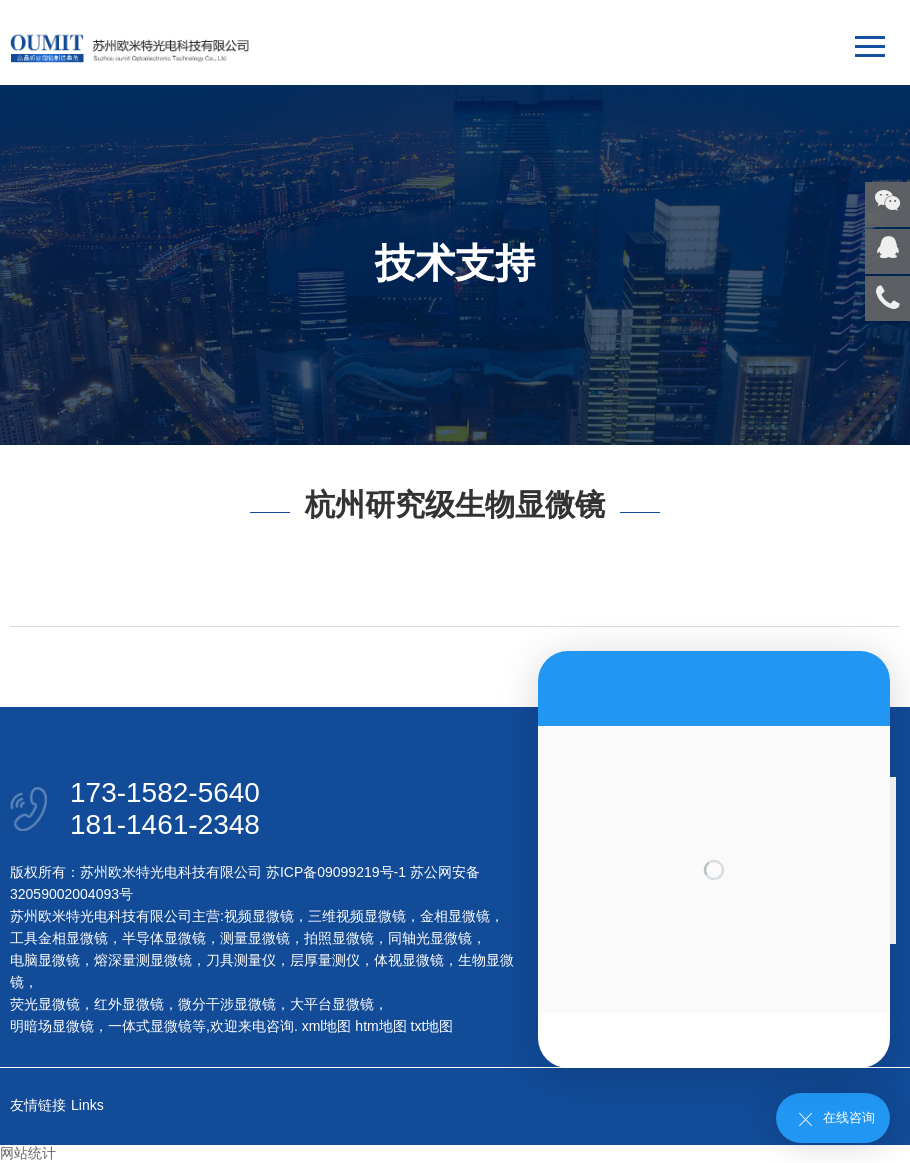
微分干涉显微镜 (227, 1004)
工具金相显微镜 (59, 938)
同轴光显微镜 (430, 938)
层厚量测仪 (325, 960)
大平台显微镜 (332, 1004)
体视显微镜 (409, 960)
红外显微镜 (129, 1004)
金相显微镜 (455, 916)
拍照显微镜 (339, 938)
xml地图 (327, 1026)
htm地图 (380, 1026)
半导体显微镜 (164, 938)
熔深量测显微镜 (143, 960)
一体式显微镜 (150, 1026)
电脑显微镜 (45, 960)
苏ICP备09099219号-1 (336, 872)
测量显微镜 (255, 938)
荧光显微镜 (45, 1004)
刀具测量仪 (241, 960)
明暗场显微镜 (52, 1026)
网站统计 (28, 1153)
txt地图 (432, 1026)
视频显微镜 (259, 916)
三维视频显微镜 (357, 916)
